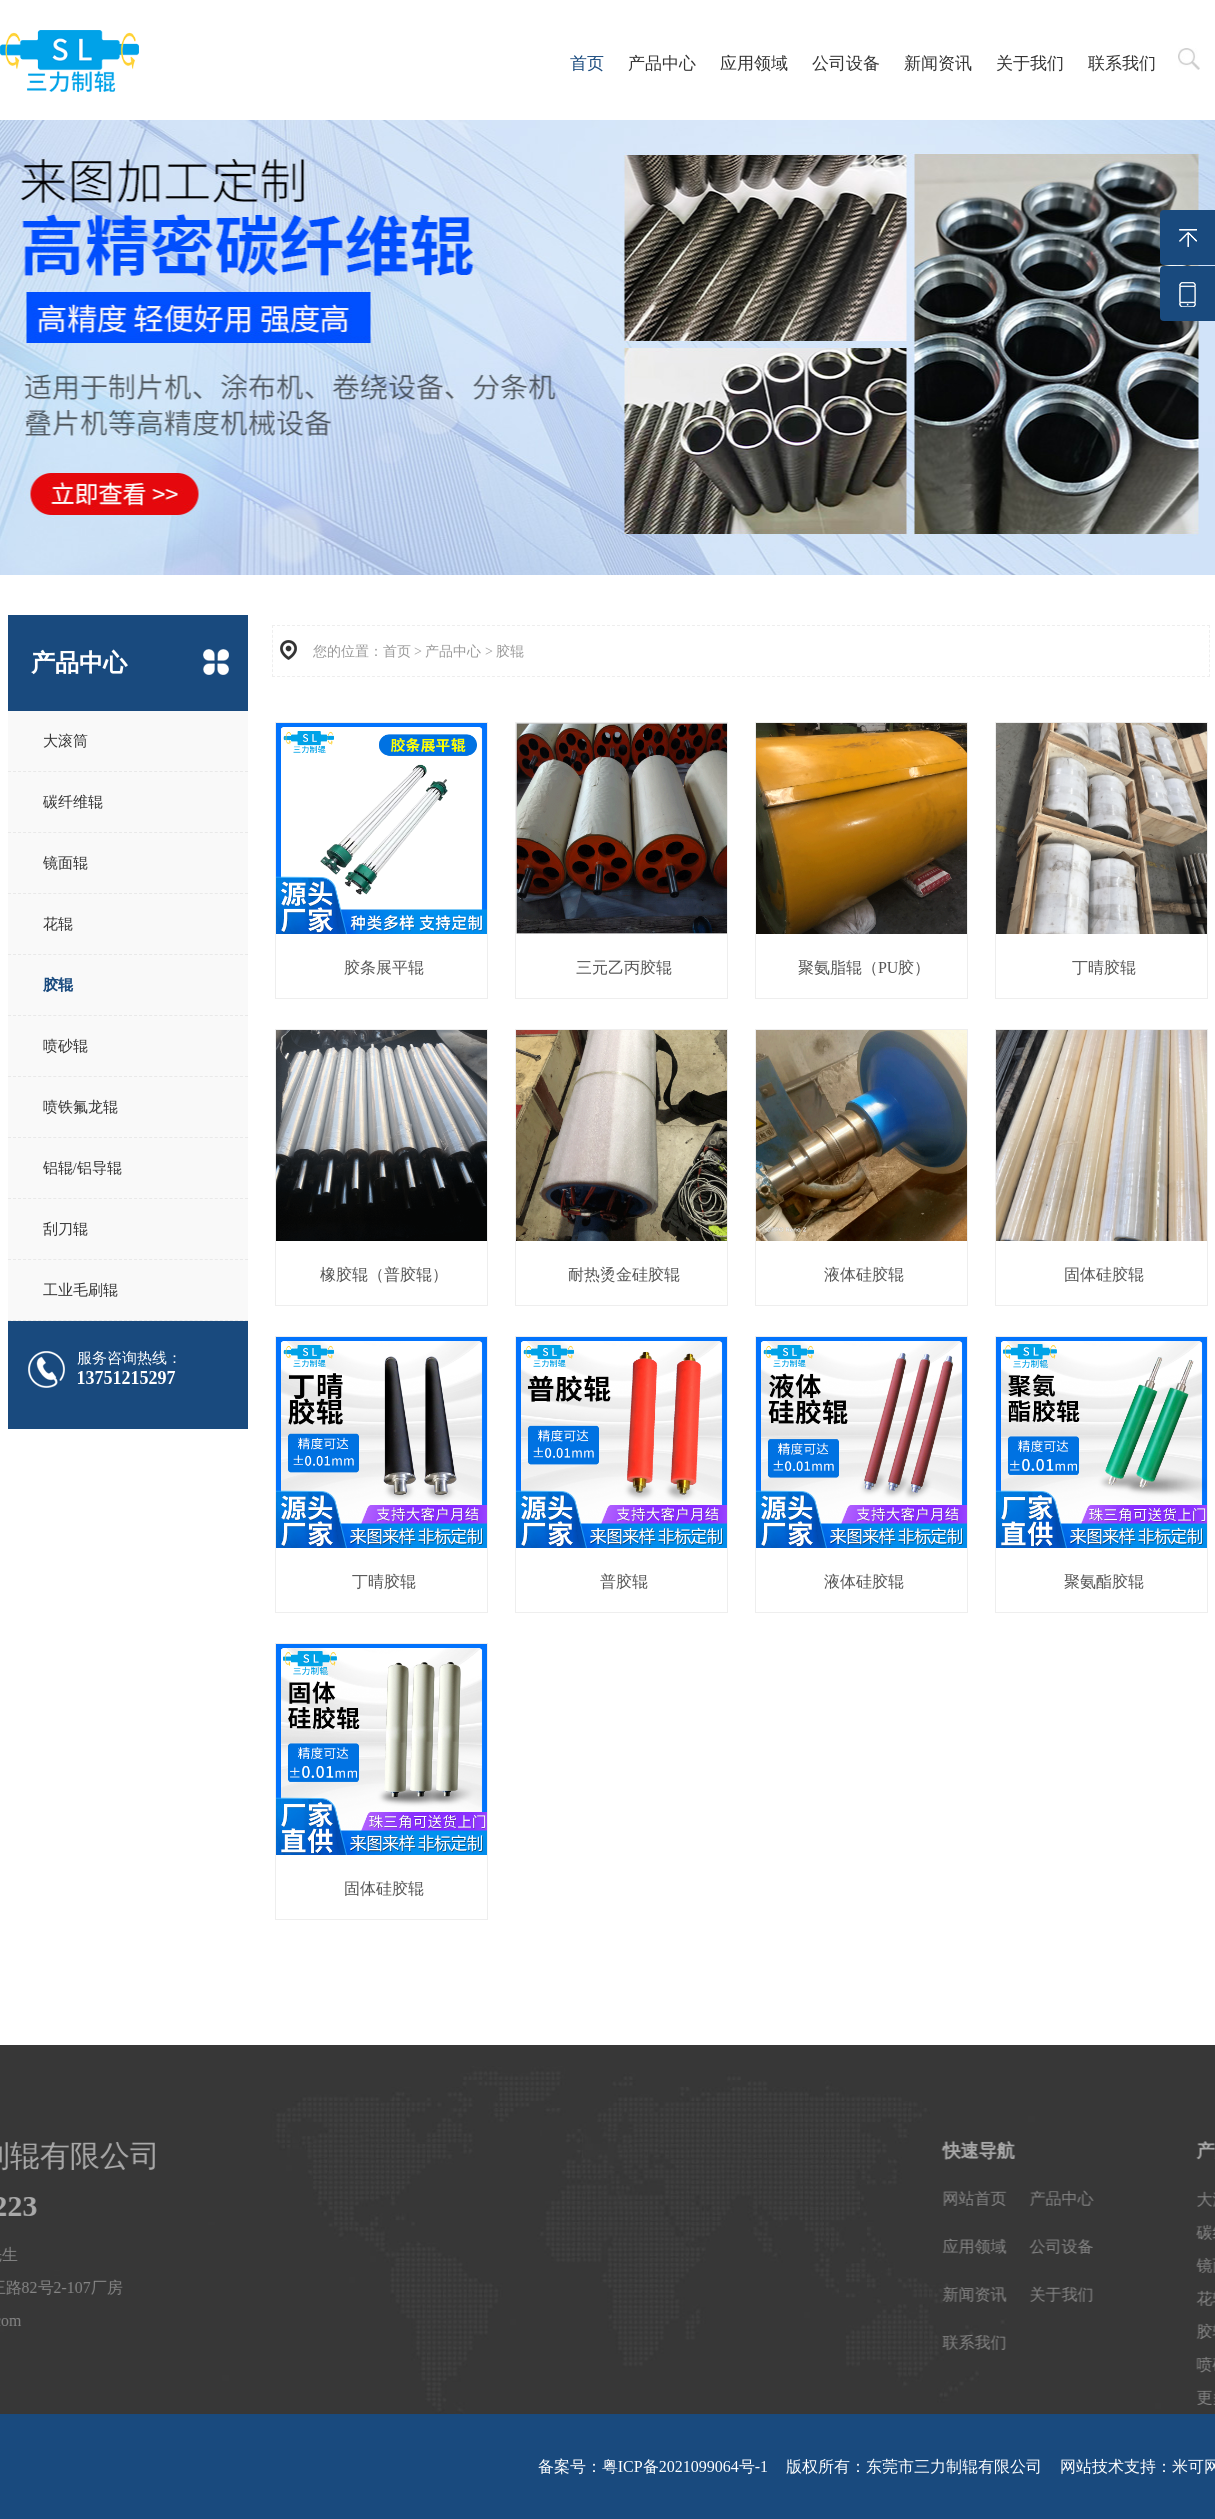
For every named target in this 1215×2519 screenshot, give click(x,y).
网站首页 (1154, 2198)
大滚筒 (65, 741)
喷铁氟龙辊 (80, 1107)
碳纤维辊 (73, 802)
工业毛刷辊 (80, 1290)
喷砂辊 (65, 1046)
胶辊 (58, 985)
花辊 (58, 924)
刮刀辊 (65, 1229)
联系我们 (1122, 63)
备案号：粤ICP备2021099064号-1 (653, 2466)
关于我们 (1030, 63)
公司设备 (846, 63)
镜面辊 (65, 863)
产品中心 (662, 63)
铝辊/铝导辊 (82, 1168)
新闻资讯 (938, 63)
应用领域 (754, 63)
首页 (587, 63)
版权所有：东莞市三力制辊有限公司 (914, 2466)
